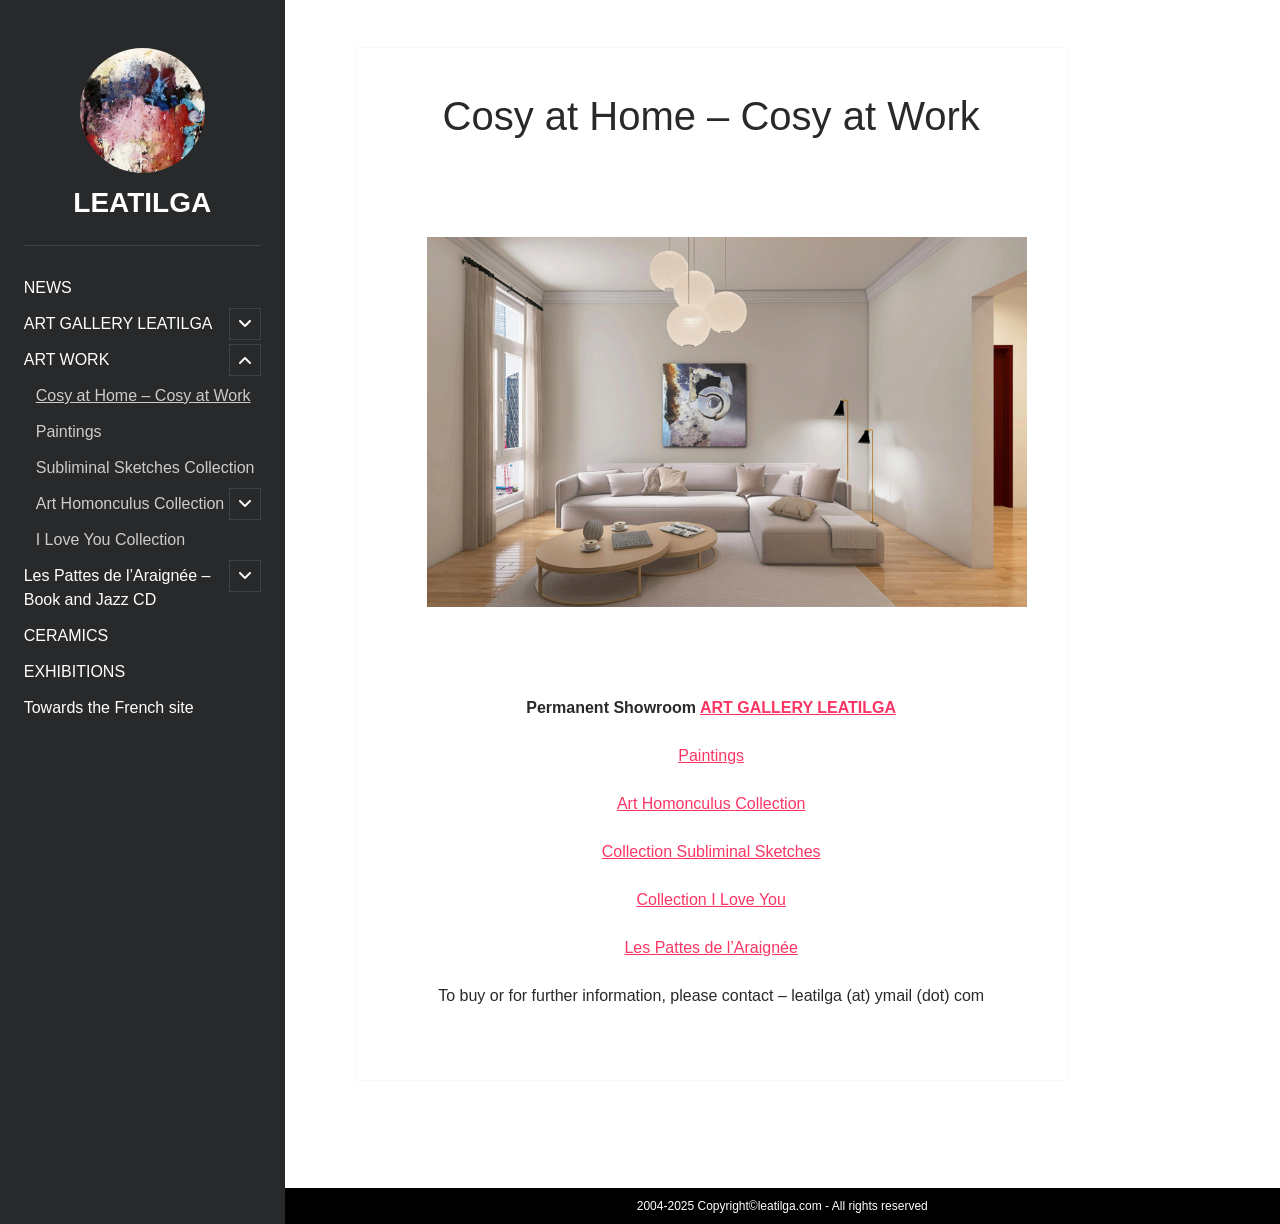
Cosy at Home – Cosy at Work (143, 395)
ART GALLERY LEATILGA (118, 323)
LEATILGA (142, 202)
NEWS (48, 287)
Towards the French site (109, 707)
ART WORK (67, 359)
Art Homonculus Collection (130, 503)
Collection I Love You (710, 899)
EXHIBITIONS (74, 671)
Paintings (69, 431)
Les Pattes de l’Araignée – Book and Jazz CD (117, 587)
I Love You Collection (110, 539)
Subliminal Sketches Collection (145, 467)
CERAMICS (66, 635)
